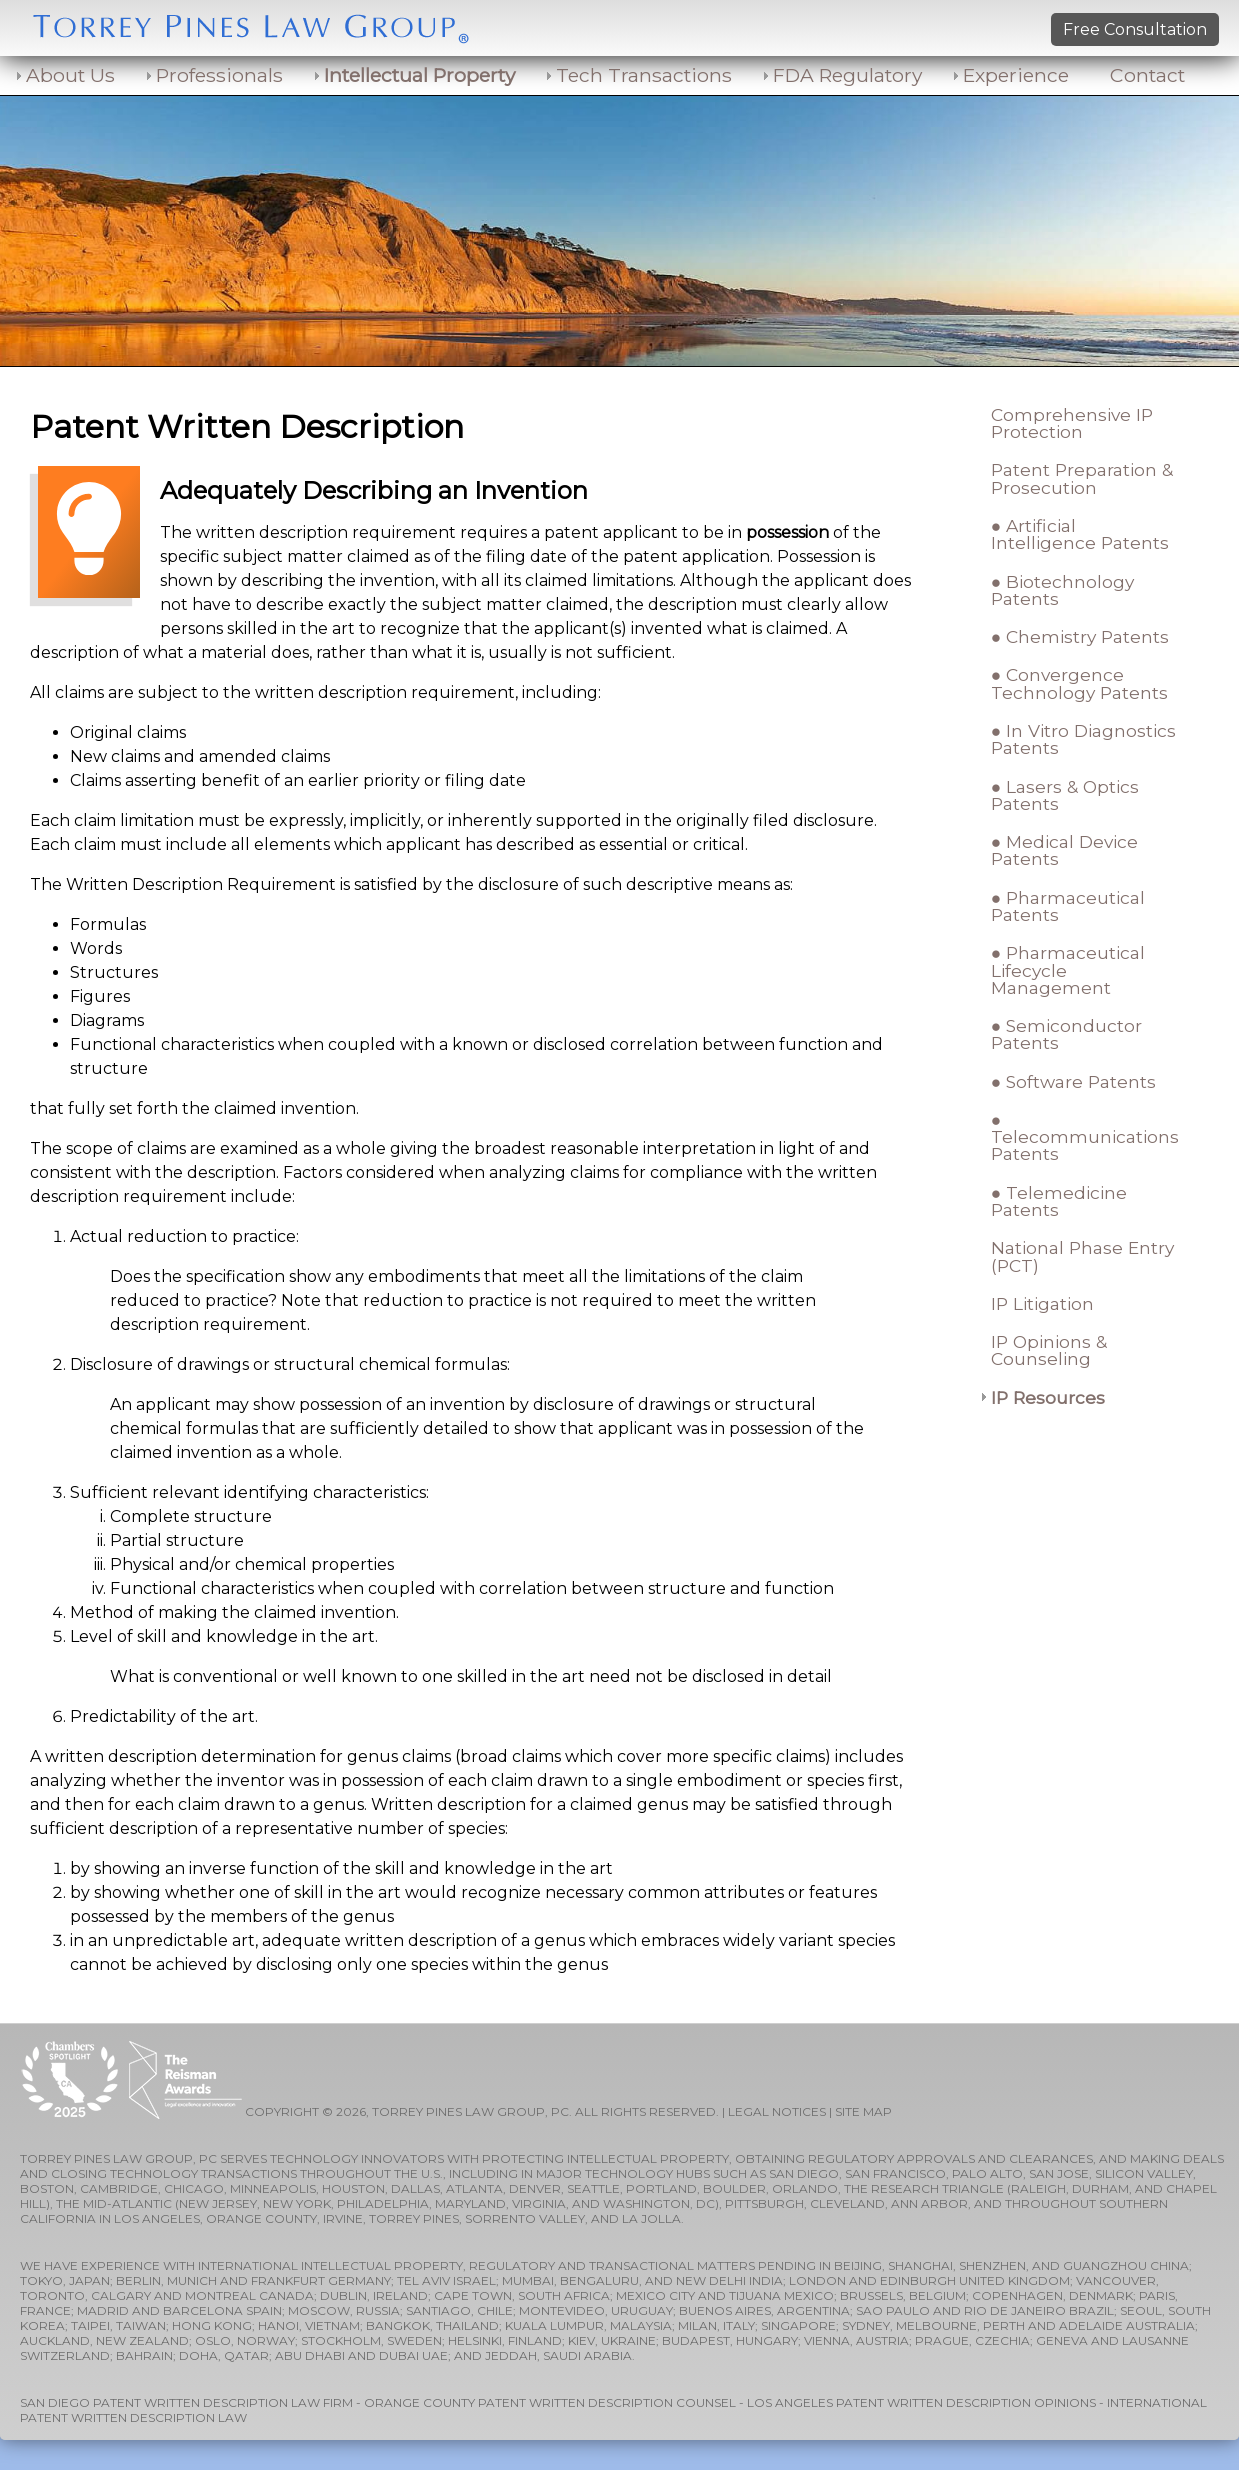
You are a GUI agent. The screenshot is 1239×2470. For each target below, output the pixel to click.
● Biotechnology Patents (1062, 590)
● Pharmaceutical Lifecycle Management (1068, 970)
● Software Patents (1073, 1081)
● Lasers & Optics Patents (1065, 795)
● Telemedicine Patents (1059, 1201)
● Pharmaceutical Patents (1068, 906)
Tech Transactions (644, 75)
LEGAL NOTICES (777, 2111)
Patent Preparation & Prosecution (1082, 478)
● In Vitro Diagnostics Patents (1083, 739)
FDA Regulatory (847, 75)
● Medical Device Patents (1064, 850)
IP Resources (1048, 1397)
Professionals (219, 75)
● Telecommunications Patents (1085, 1137)
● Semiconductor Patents (1066, 1034)
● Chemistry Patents (1080, 636)
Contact (1147, 75)
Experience (1016, 75)
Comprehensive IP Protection (1072, 423)
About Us (70, 75)
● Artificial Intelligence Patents (1080, 534)
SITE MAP (863, 2111)
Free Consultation (1135, 29)
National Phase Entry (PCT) (1082, 1256)
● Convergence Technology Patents (1079, 683)
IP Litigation (1042, 1303)
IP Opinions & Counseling (1049, 1350)
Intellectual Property (419, 75)
